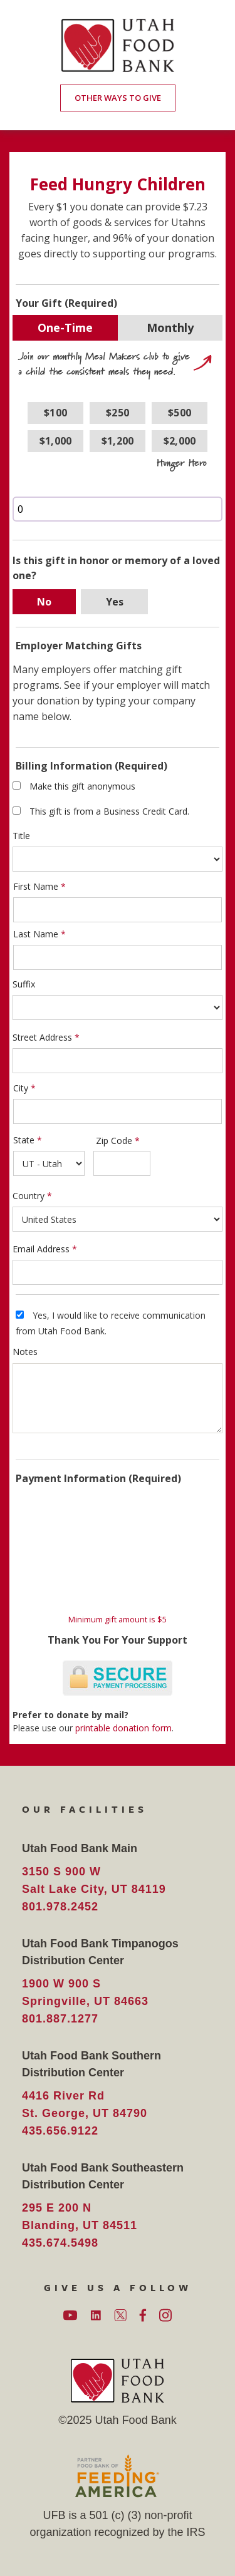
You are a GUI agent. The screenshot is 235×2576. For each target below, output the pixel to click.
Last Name (35, 934)
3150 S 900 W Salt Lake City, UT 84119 (94, 1880)
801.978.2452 (60, 1906)
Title (21, 836)
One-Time (65, 327)
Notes (25, 1352)
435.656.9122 (60, 2131)
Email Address (41, 1249)
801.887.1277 (60, 2018)
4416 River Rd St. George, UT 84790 (84, 2104)
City (20, 1088)
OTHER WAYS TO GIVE (118, 97)
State (23, 1140)
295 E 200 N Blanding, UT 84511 (79, 2217)
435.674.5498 (60, 2243)
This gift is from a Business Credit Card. (109, 811)
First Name (35, 886)
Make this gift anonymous (82, 786)
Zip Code (114, 1140)
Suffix (24, 984)
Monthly (170, 327)
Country (28, 1196)
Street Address (42, 1037)
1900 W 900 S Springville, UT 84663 (85, 1992)
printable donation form (123, 1728)
